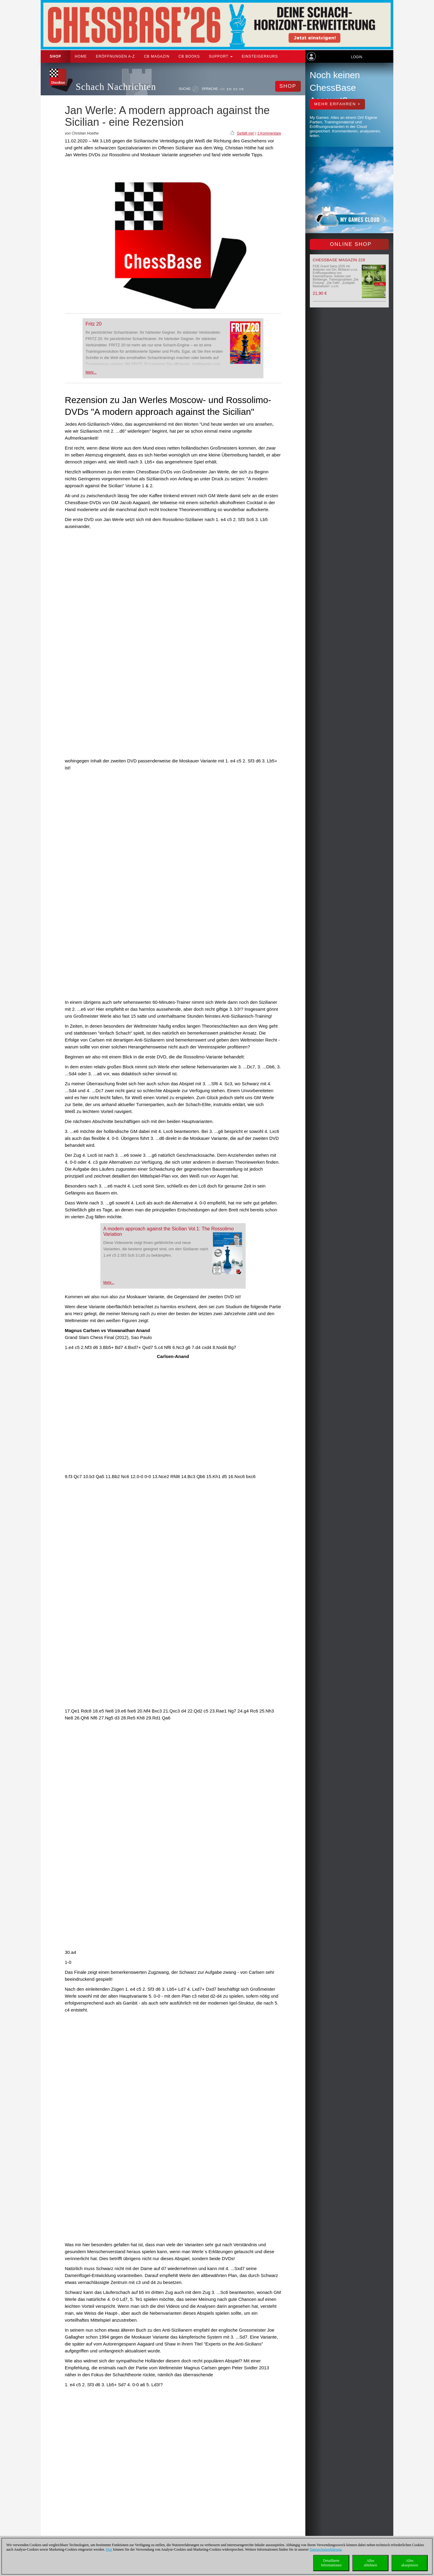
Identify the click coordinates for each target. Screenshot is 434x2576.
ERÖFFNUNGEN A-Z (115, 56)
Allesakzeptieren (409, 2563)
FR (241, 89)
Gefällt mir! (245, 133)
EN (229, 89)
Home (81, 56)
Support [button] (221, 56)
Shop (55, 56)
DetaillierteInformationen (331, 2563)
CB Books (189, 56)
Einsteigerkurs (260, 56)
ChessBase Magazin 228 (339, 260)
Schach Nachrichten (116, 86)
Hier (109, 2549)
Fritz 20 (94, 323)
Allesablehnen (370, 2563)
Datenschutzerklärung (325, 2549)
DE (222, 89)
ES (235, 89)
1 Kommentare (269, 133)
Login (356, 57)
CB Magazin (157, 56)
